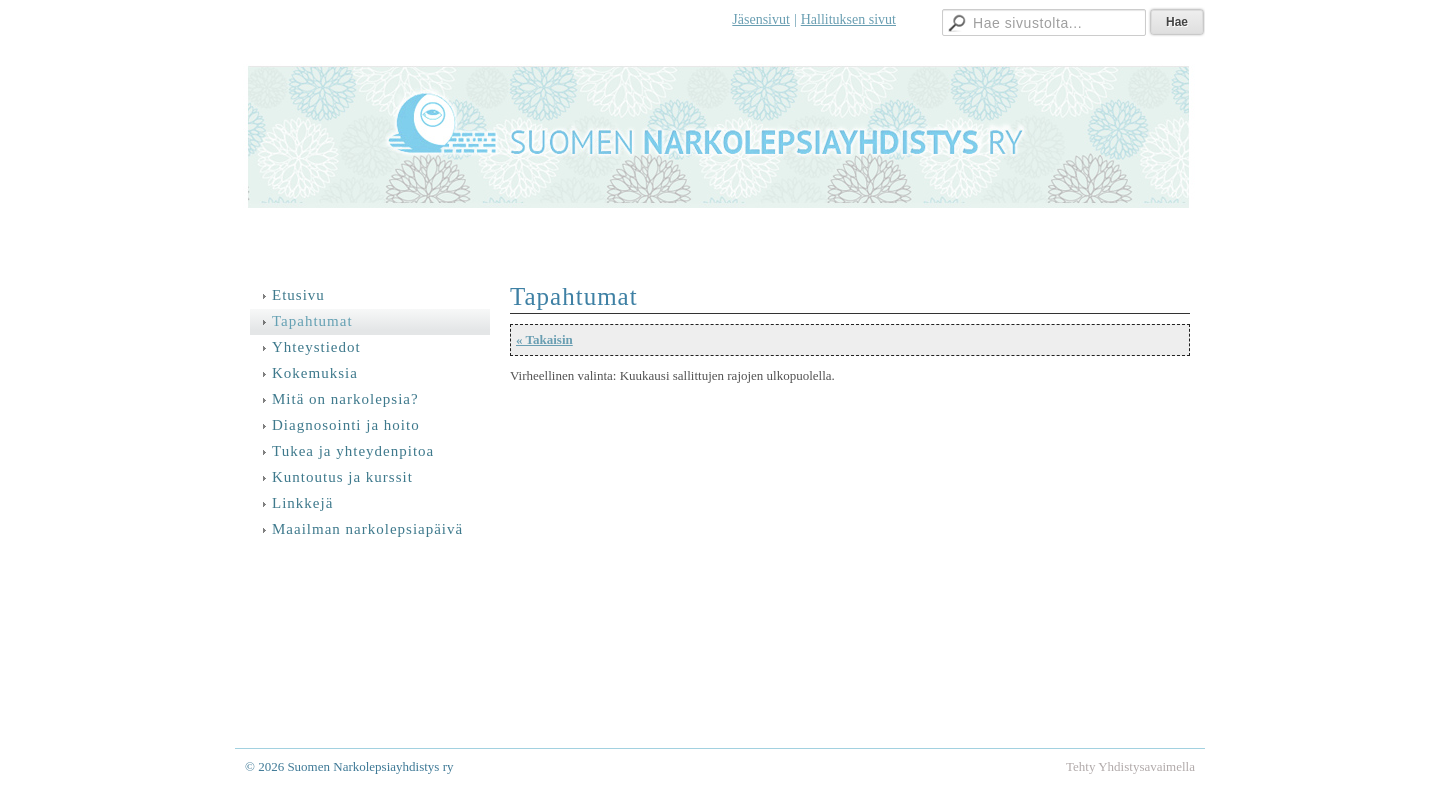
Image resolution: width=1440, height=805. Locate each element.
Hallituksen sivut (848, 19)
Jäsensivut (761, 19)
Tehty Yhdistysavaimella (1130, 766)
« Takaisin (544, 339)
